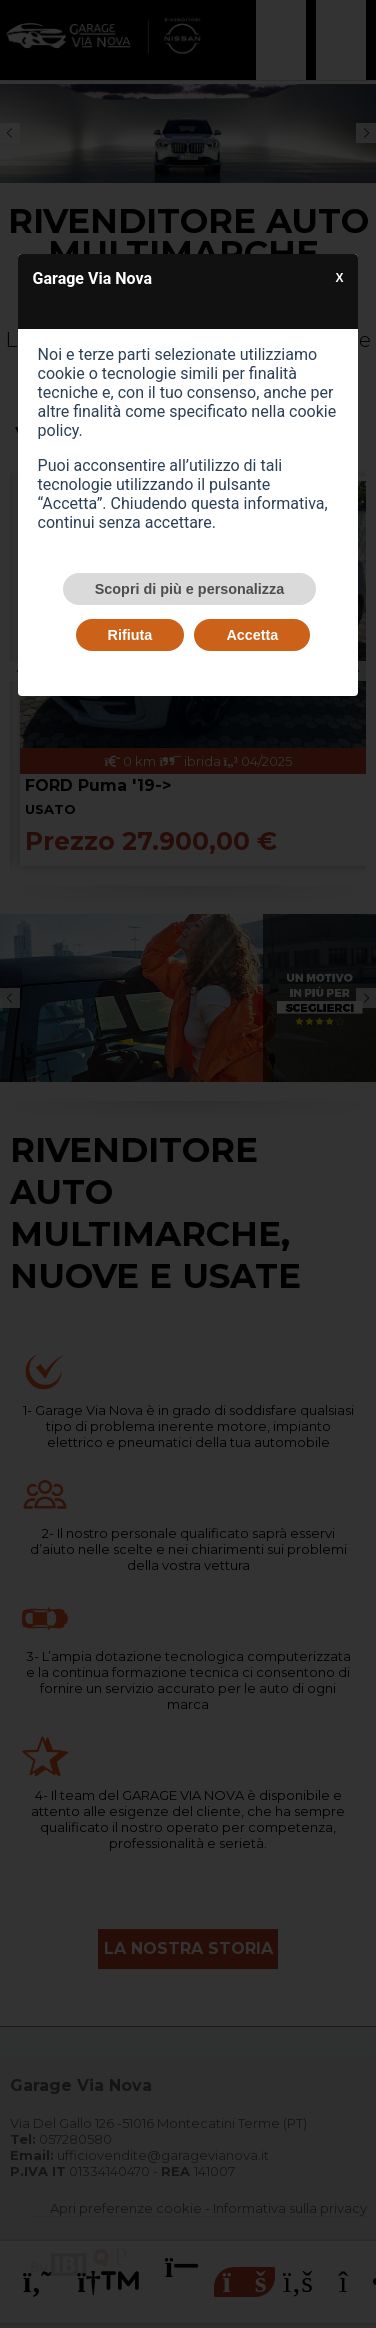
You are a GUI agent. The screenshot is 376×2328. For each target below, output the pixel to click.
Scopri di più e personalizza (190, 589)
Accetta (252, 635)
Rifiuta (130, 635)
